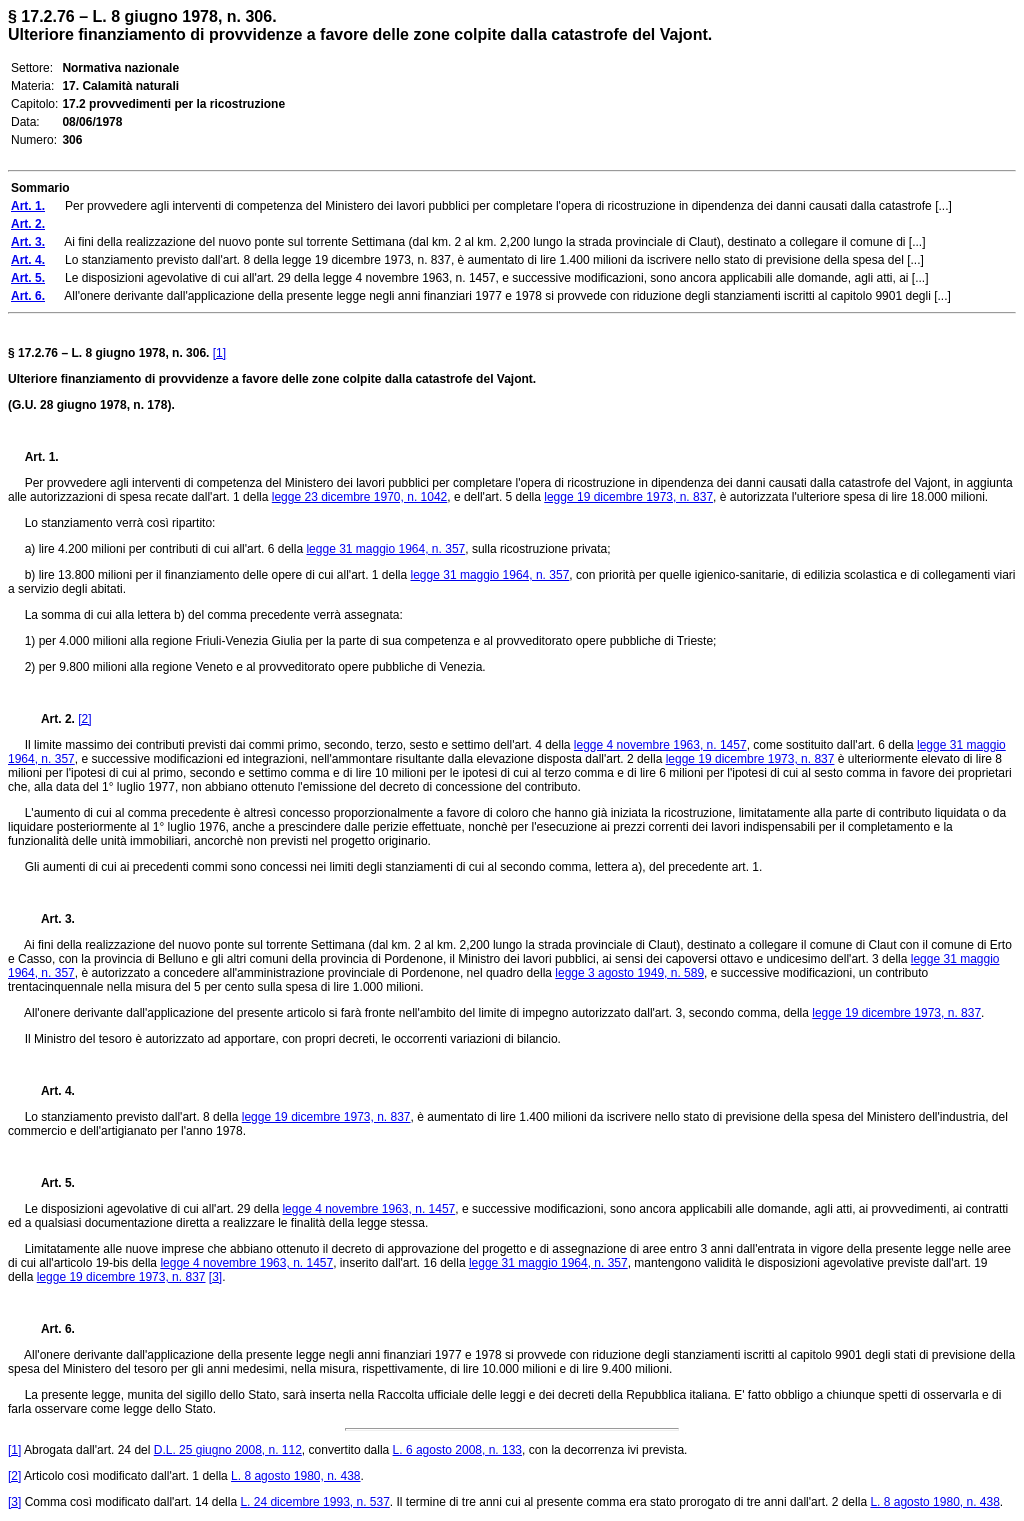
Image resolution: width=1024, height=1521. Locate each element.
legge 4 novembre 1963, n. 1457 (660, 745)
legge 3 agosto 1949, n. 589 (629, 973)
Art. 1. (42, 457)
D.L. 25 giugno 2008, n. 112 (228, 1450)
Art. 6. (50, 1329)
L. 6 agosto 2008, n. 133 (457, 1450)
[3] (215, 1277)
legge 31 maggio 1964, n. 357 (385, 549)
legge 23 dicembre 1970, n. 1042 (359, 497)
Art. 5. (50, 1183)
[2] (84, 719)
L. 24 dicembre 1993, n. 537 (314, 1502)
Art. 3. (50, 919)
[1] (219, 353)
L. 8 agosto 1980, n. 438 (295, 1476)
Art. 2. (50, 719)
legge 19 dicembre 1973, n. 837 (628, 497)
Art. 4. (50, 1091)
